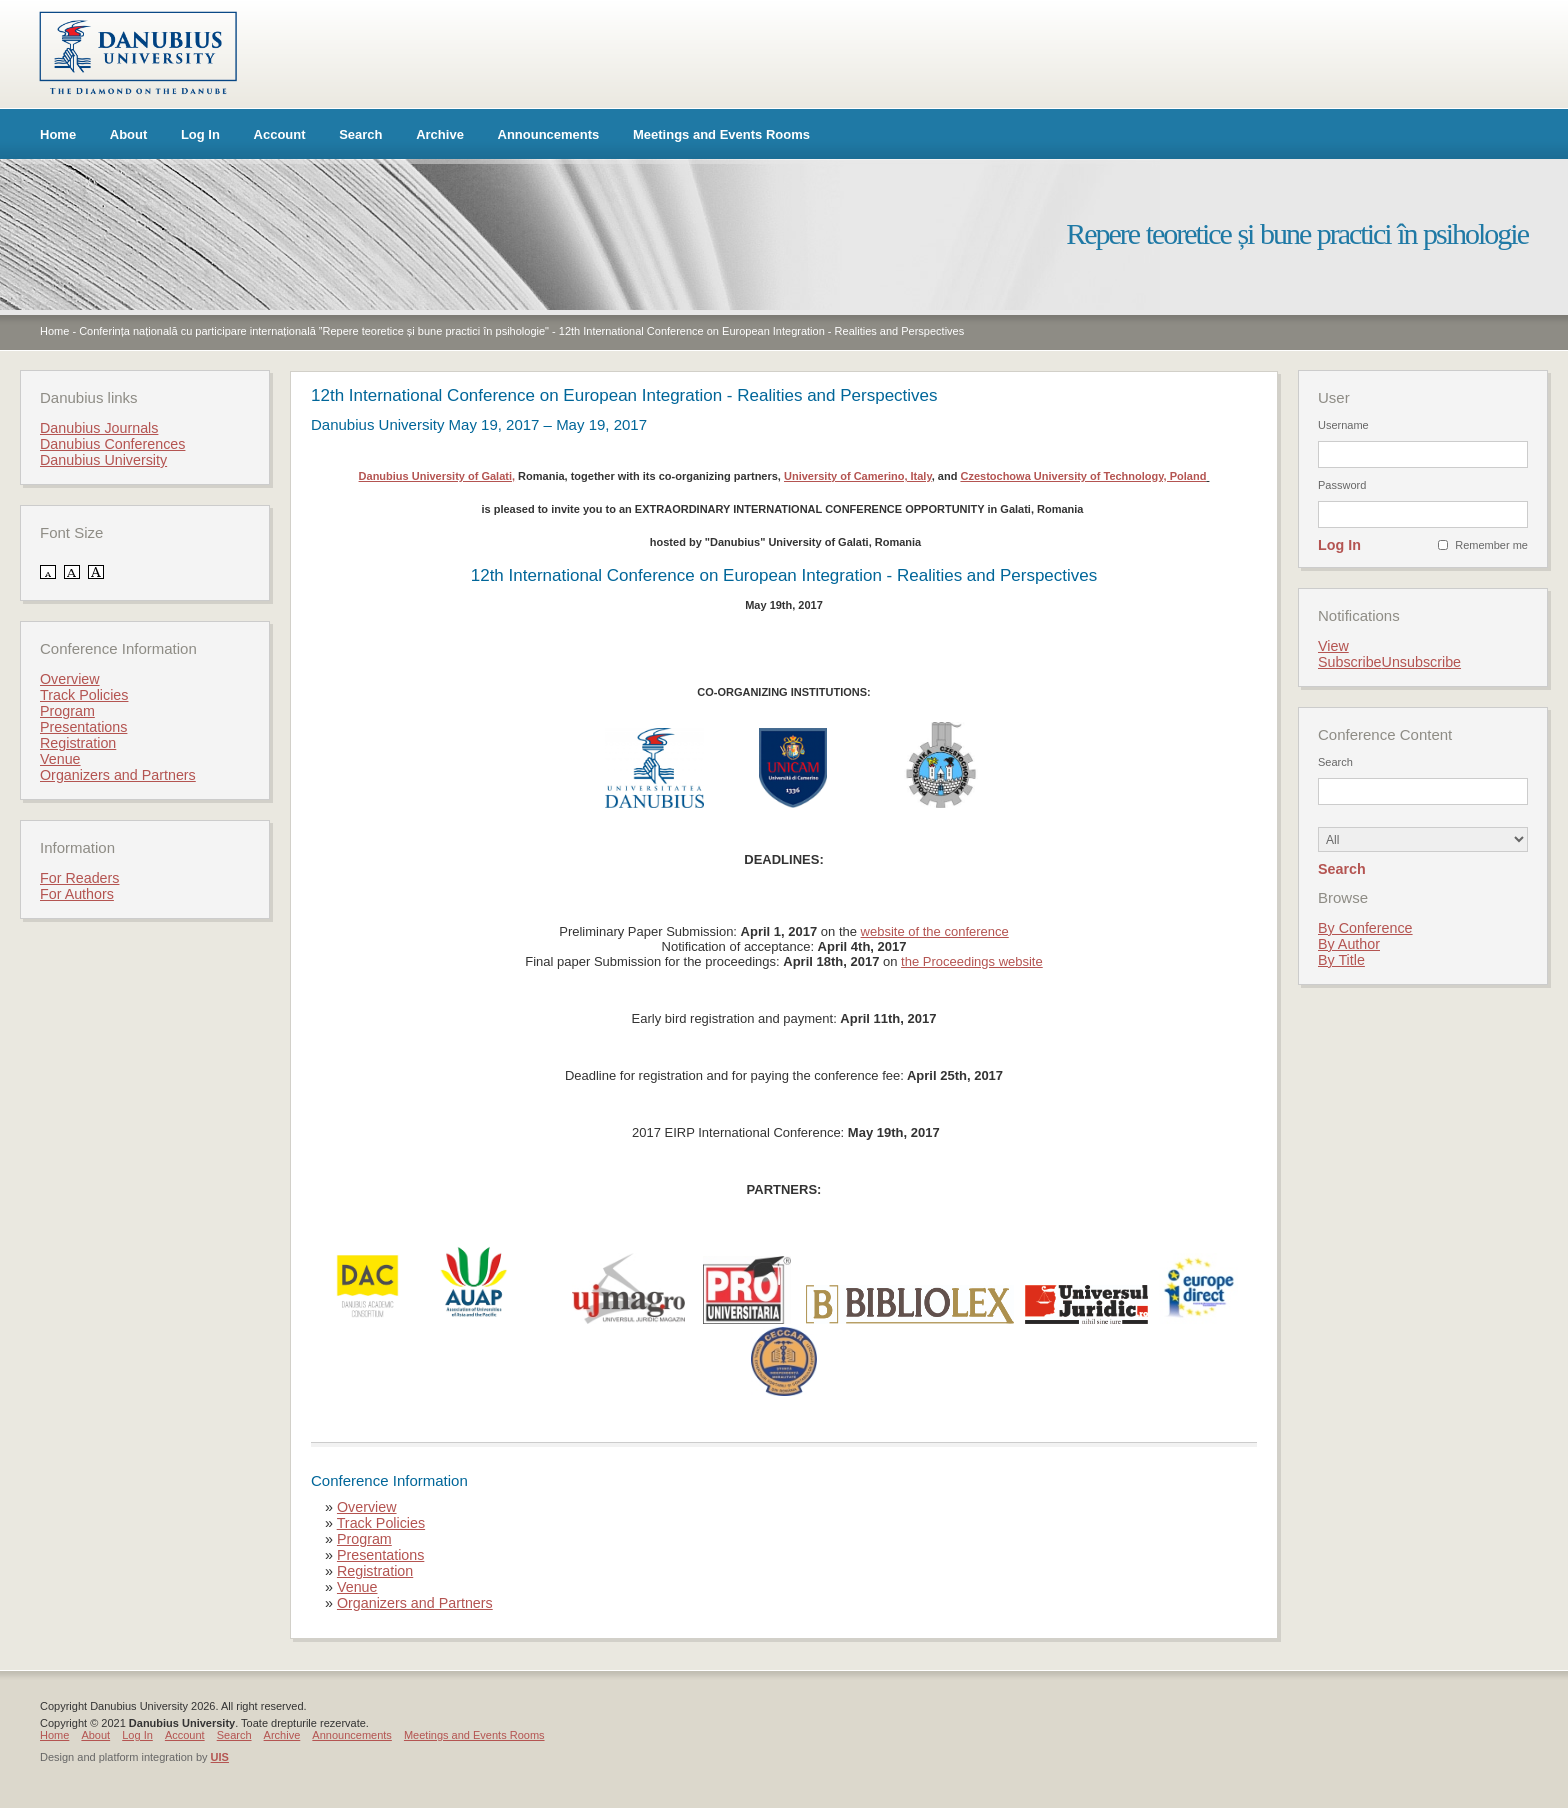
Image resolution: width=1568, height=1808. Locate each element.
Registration (375, 1571)
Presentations (380, 1555)
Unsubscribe (1421, 662)
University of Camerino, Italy (858, 476)
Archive (440, 134)
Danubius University (103, 460)
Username (1343, 425)
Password (1342, 485)
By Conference (1365, 928)
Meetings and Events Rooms (721, 134)
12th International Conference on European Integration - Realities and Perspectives (761, 331)
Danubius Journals (99, 428)
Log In (200, 134)
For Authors (77, 894)
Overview (367, 1507)
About (129, 134)
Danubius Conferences (112, 444)
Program (364, 1539)
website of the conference (935, 931)
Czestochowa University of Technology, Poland (1083, 476)
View (1333, 646)
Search (360, 134)
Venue (357, 1587)
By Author (1349, 944)
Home (58, 134)
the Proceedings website (972, 961)
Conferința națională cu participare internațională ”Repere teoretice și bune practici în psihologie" (314, 331)
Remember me (1491, 545)
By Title (1341, 960)
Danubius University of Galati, (437, 476)
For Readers (79, 878)
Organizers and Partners (415, 1603)
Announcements (549, 134)
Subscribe (1350, 662)
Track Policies (381, 1523)
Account (280, 134)
